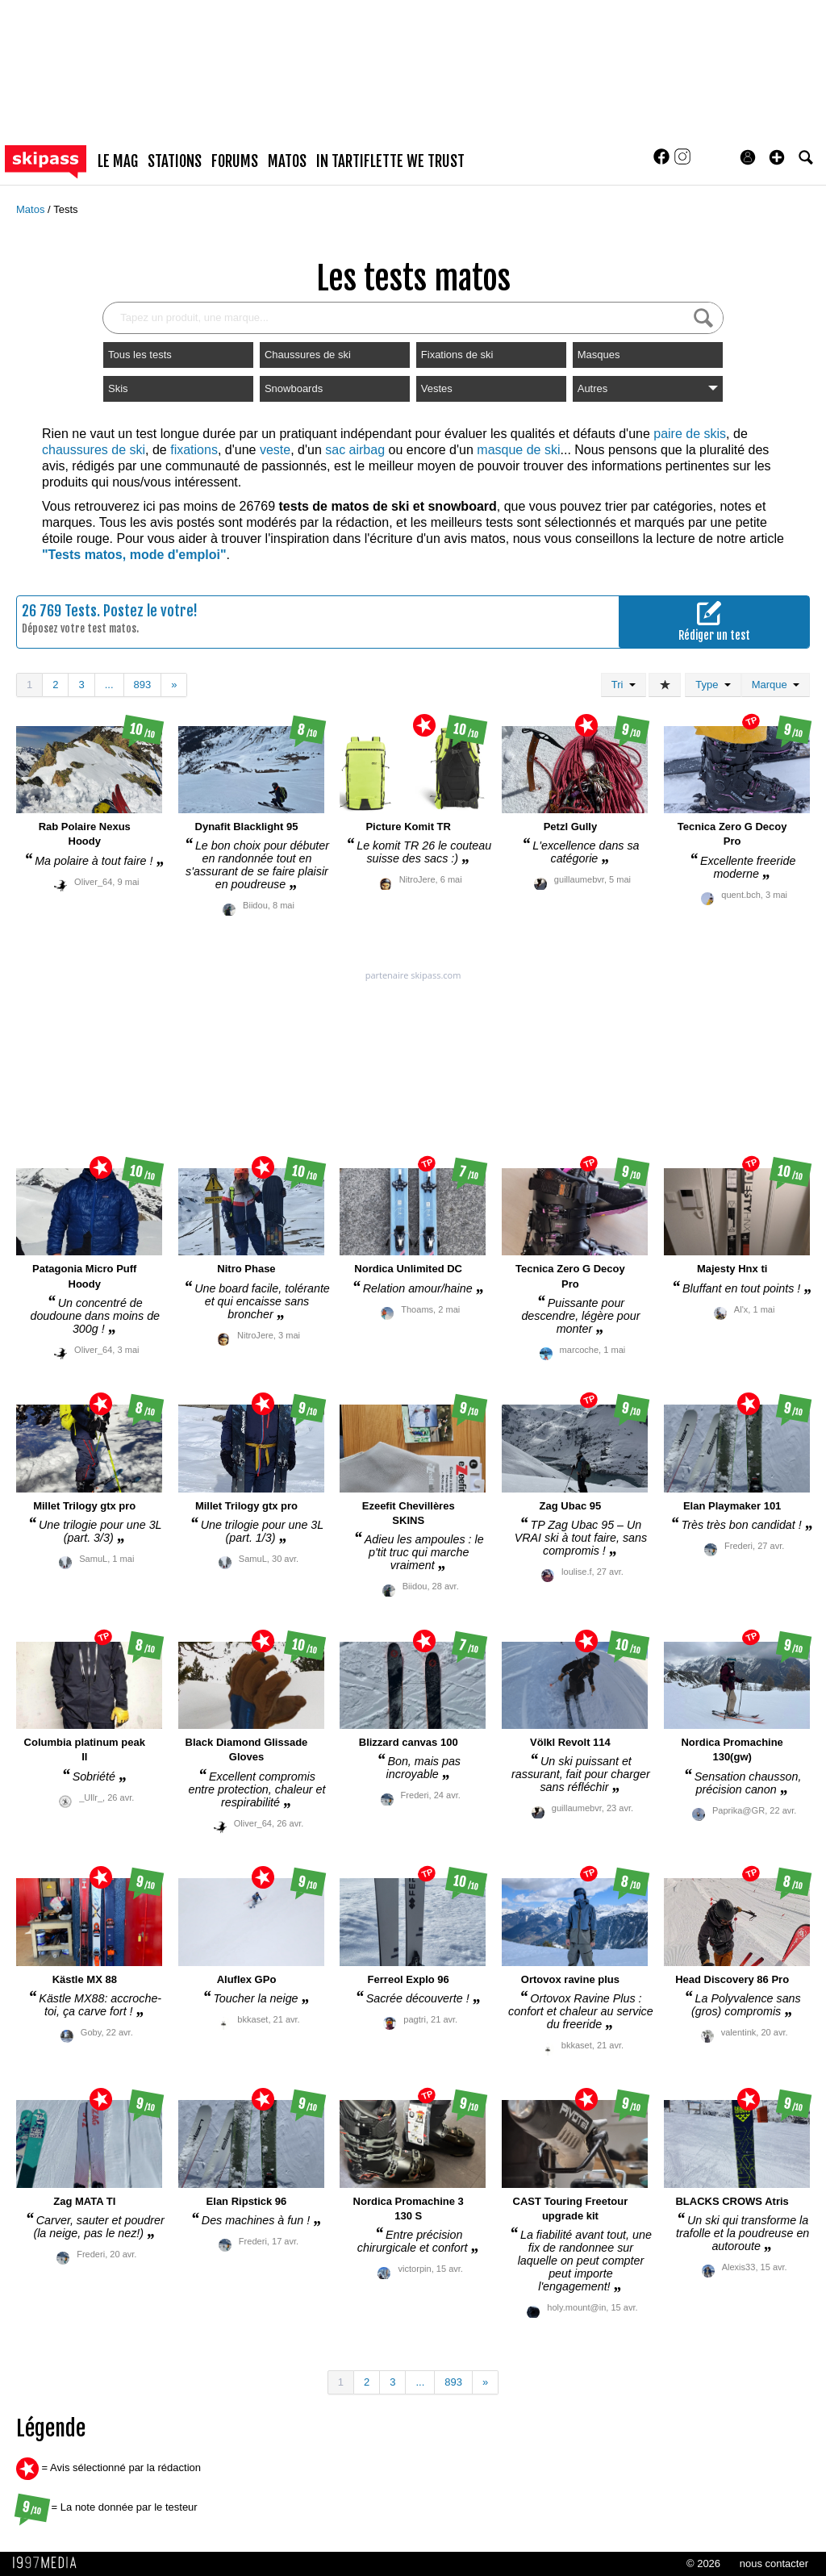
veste (275, 450)
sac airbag (355, 450)
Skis (118, 388)
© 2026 (703, 2563)
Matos (32, 209)
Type (712, 684)
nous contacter (774, 2563)
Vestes (437, 388)
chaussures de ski (93, 450)
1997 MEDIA (49, 2563)
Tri (623, 684)
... (109, 684)
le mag (118, 161)
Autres (648, 388)
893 (143, 684)
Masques (599, 355)
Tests (65, 209)
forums (234, 161)
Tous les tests (140, 355)
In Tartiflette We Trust (390, 161)
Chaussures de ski (308, 355)
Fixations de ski (457, 355)
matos (287, 161)
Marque (775, 684)
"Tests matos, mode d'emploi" (134, 555)
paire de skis (689, 433)
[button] (777, 157)
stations (175, 161)
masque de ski (518, 450)
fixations (194, 450)
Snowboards (294, 388)
